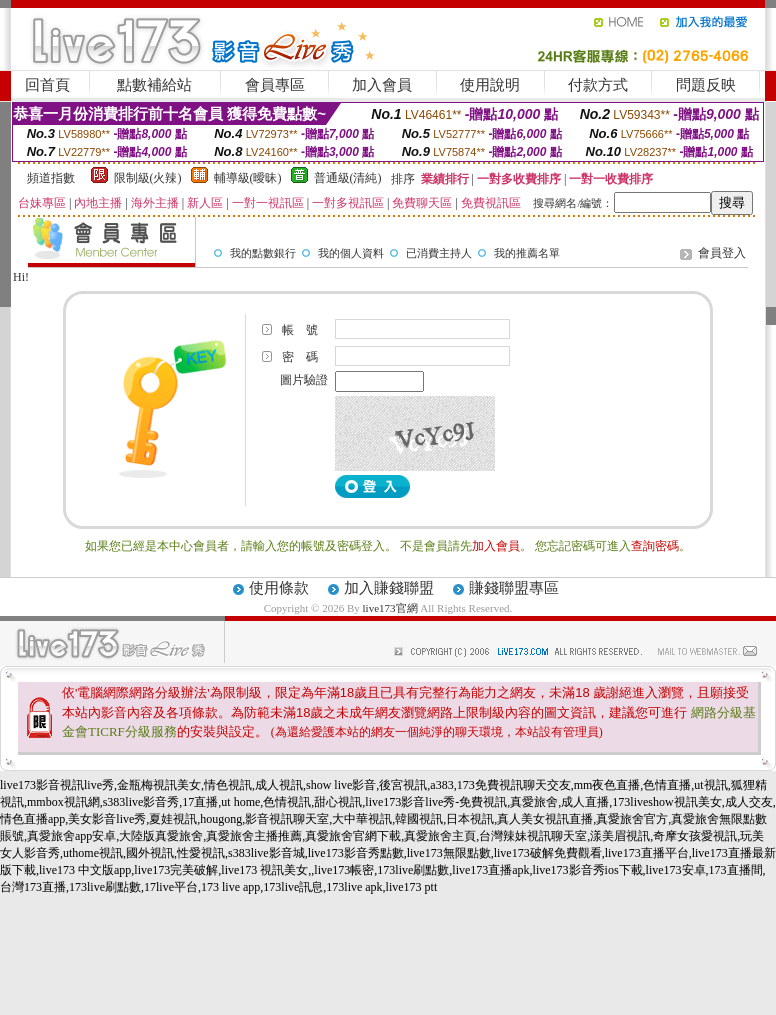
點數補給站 (154, 85)
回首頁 (47, 85)
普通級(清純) (348, 178)
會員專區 (275, 85)
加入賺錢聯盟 (389, 588)
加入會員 (382, 85)
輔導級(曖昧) (248, 178)
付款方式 (598, 85)
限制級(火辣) (148, 178)
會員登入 (722, 253)
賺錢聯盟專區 (514, 588)
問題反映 (706, 85)
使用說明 (490, 85)
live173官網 (390, 608)
